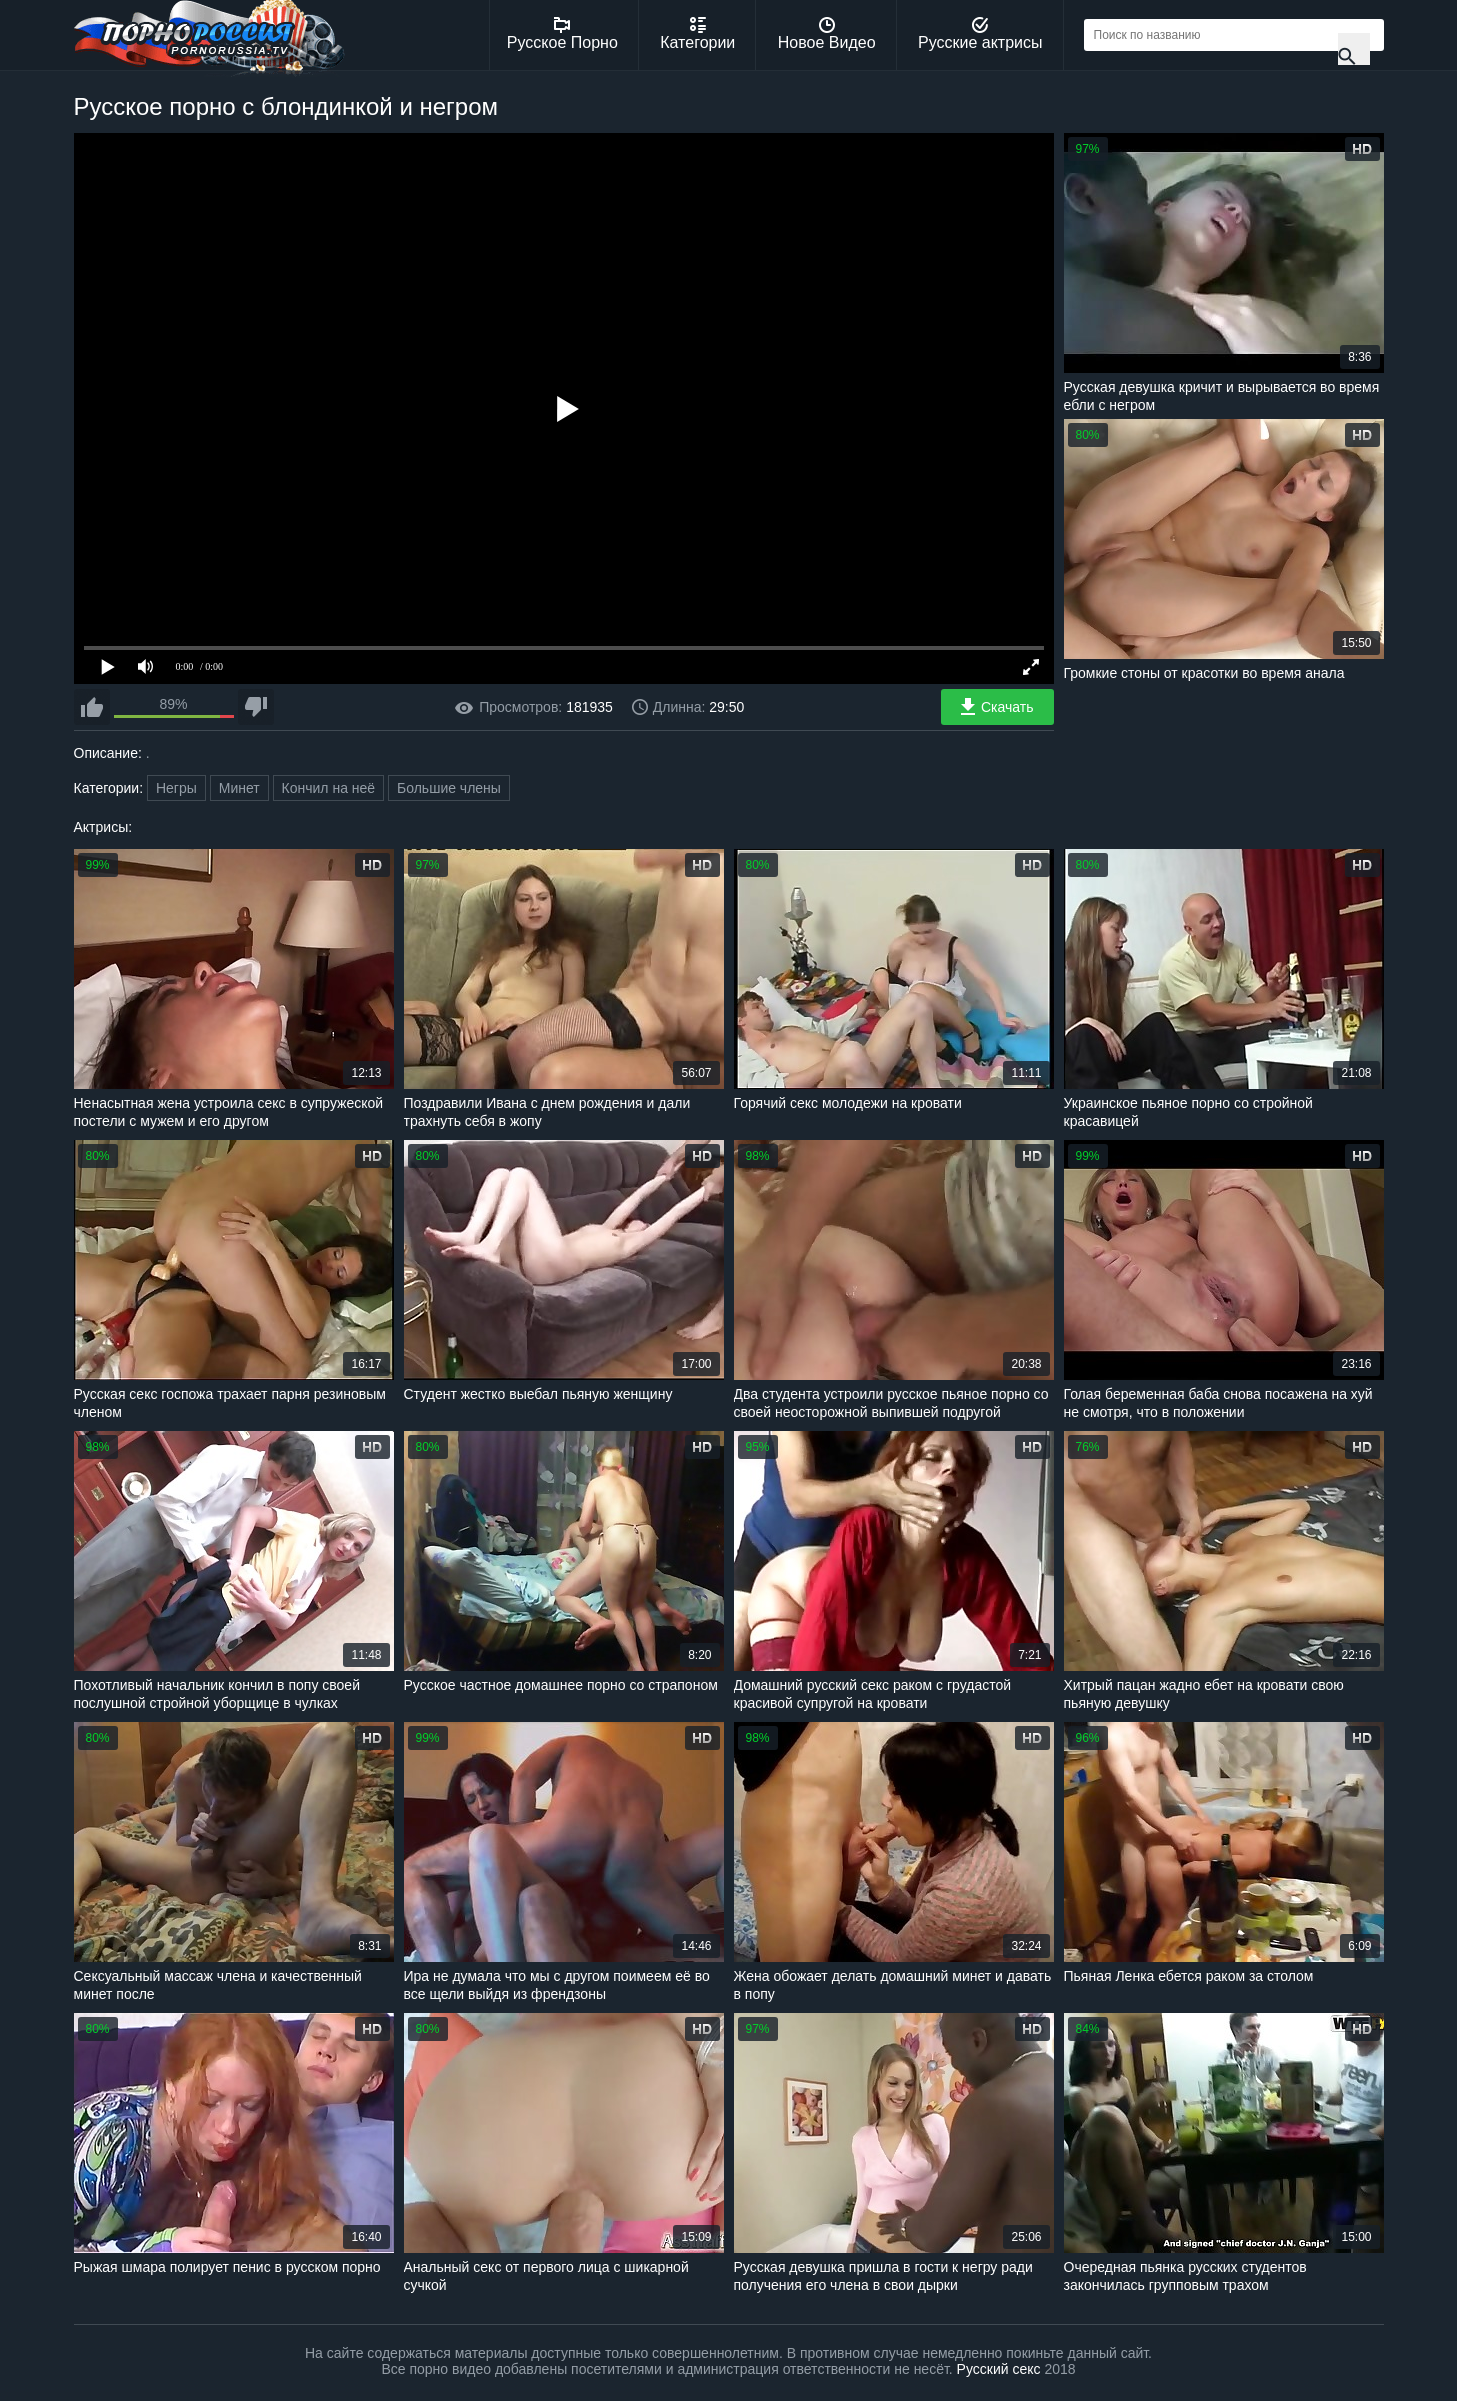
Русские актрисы (980, 34)
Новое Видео (827, 34)
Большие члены (449, 788)
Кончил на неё (329, 788)
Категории (697, 34)
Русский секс (999, 2369)
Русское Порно (562, 34)
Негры (176, 788)
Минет (239, 788)
